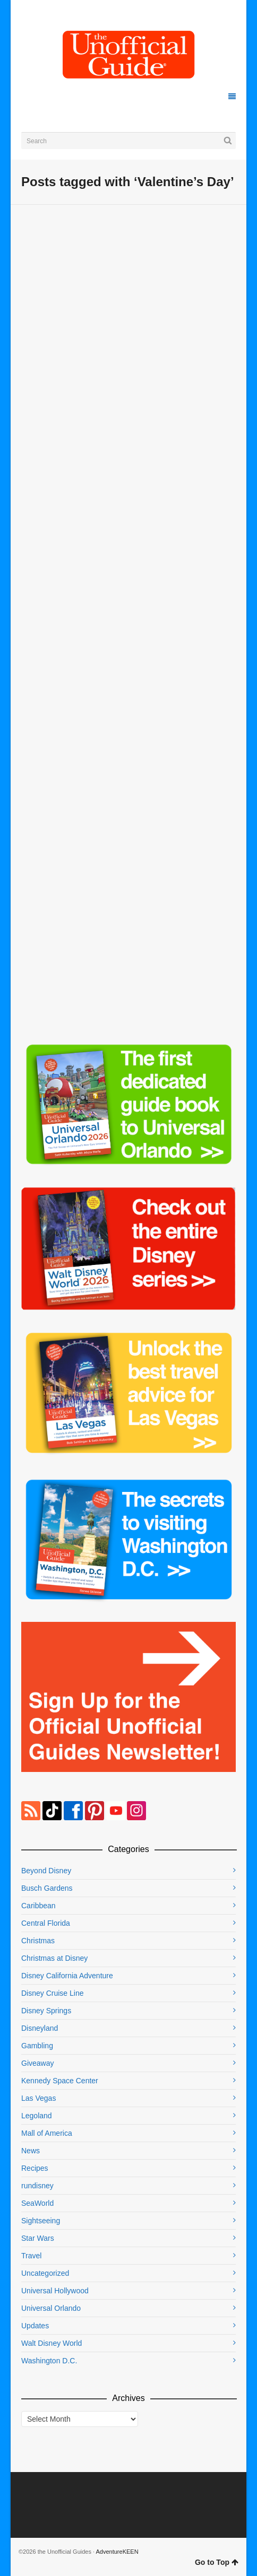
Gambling (37, 2045)
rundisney (37, 2185)
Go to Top (216, 2562)
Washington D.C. (49, 2360)
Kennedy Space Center (59, 2080)
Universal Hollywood (55, 2290)
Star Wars (37, 2238)
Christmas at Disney (54, 1958)
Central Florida (45, 1923)
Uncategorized (45, 2273)
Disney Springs (46, 2010)
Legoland (36, 2115)
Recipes (34, 2168)
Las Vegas (38, 2098)
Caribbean (38, 1905)
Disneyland (39, 2028)
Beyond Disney (46, 1870)
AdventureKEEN (117, 2551)
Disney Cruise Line (52, 1993)
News (30, 2150)
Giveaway (37, 2063)
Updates (35, 2325)
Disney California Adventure (67, 1975)
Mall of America (46, 2133)
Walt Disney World (51, 2343)
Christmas (38, 1940)
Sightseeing (40, 2220)
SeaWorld (37, 2203)
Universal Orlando (51, 2308)
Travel (31, 2255)
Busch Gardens (47, 1888)
